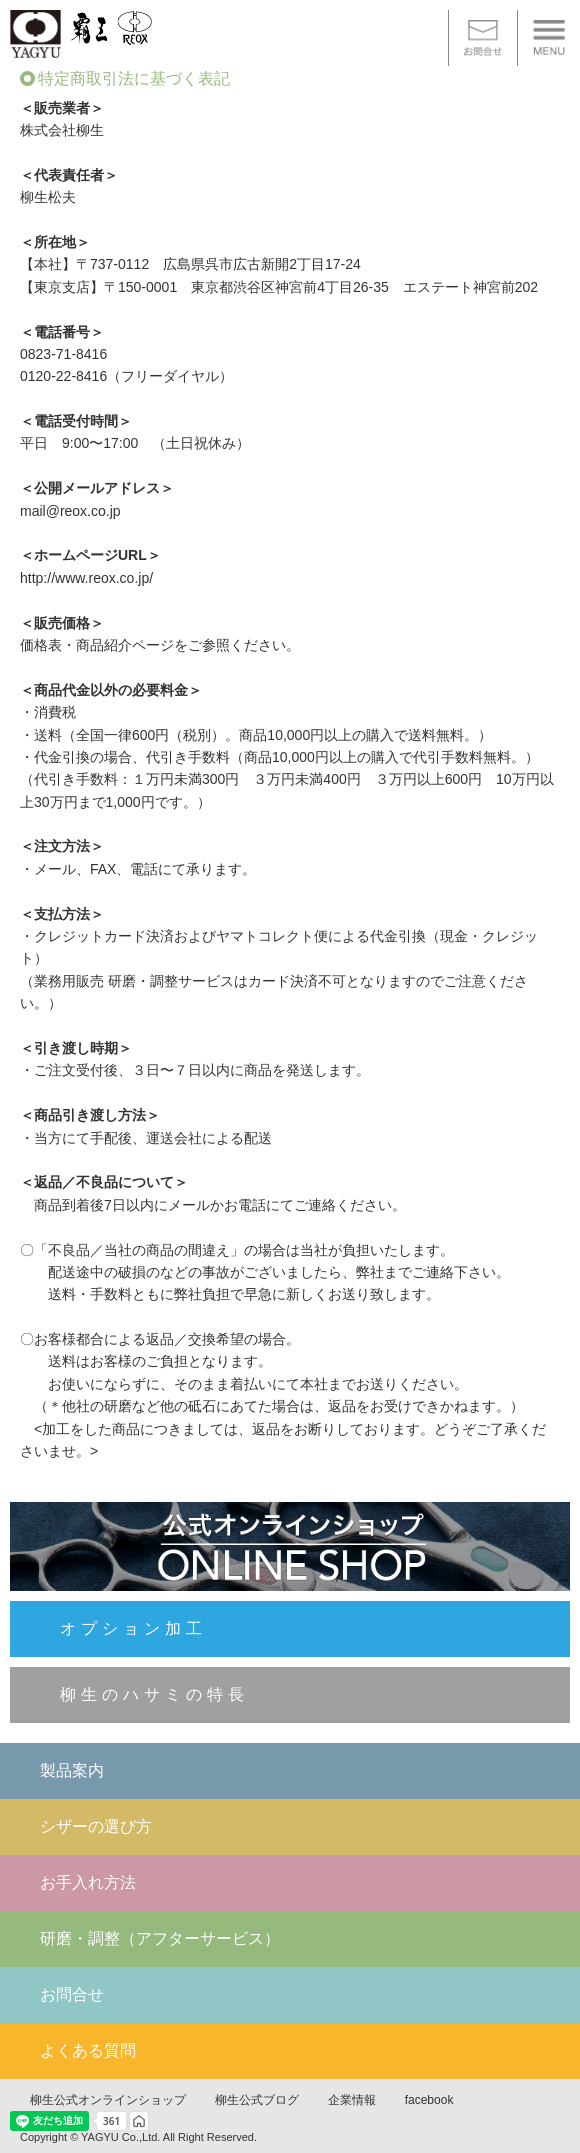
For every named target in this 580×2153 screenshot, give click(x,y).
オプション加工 (133, 1628)
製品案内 (72, 1770)
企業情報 (352, 2100)
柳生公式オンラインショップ (108, 2100)
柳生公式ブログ (257, 2100)
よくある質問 (88, 2050)
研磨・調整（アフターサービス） (160, 1938)
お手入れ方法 (88, 1882)
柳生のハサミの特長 (154, 1694)
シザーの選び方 (96, 1826)
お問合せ (72, 1994)
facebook (429, 2100)
